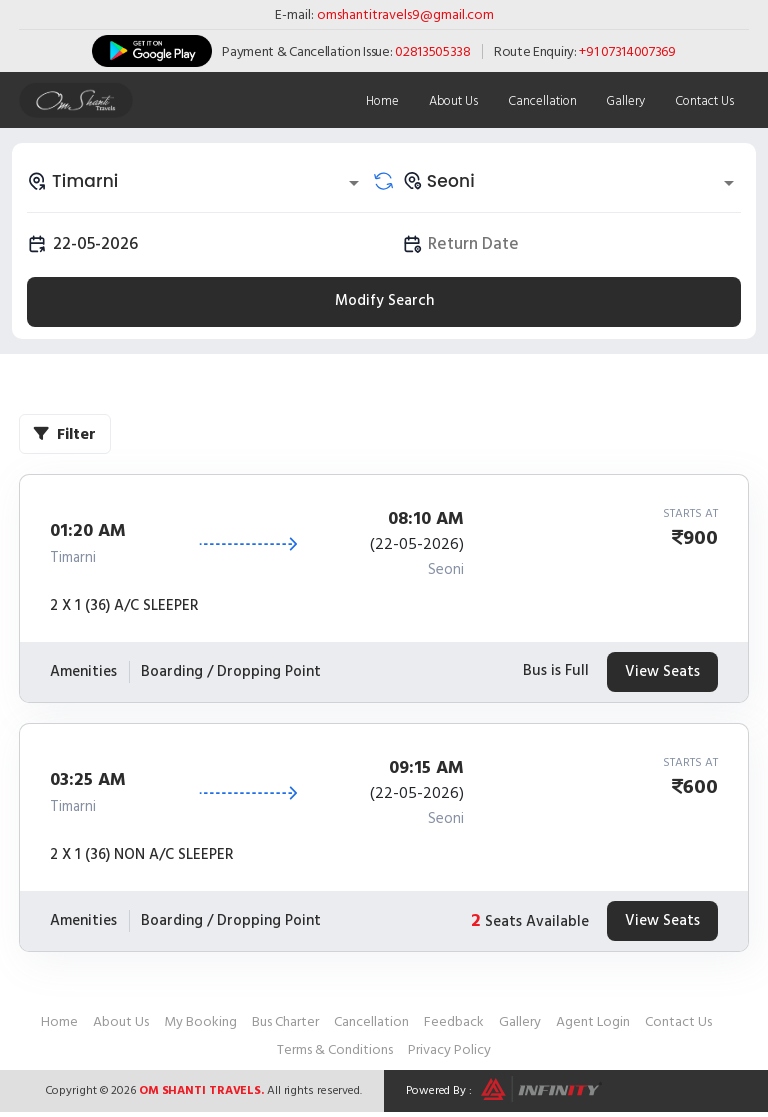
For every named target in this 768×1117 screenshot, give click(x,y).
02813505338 (433, 51)
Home (381, 101)
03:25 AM (88, 779)
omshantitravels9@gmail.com (405, 14)
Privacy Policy (449, 1049)
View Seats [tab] (662, 672)
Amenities (83, 672)
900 (700, 538)
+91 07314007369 (627, 51)
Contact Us (704, 101)
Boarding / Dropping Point (231, 672)
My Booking (200, 1021)
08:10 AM (426, 518)
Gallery (625, 101)
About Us (452, 101)
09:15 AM (426, 767)
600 (700, 787)
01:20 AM (88, 530)
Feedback (454, 1021)
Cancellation (541, 101)
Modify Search (384, 300)
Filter (65, 434)
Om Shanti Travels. (201, 1090)
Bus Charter (285, 1021)
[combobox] (196, 181)
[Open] (354, 183)
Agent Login (593, 1021)
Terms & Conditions (335, 1049)
